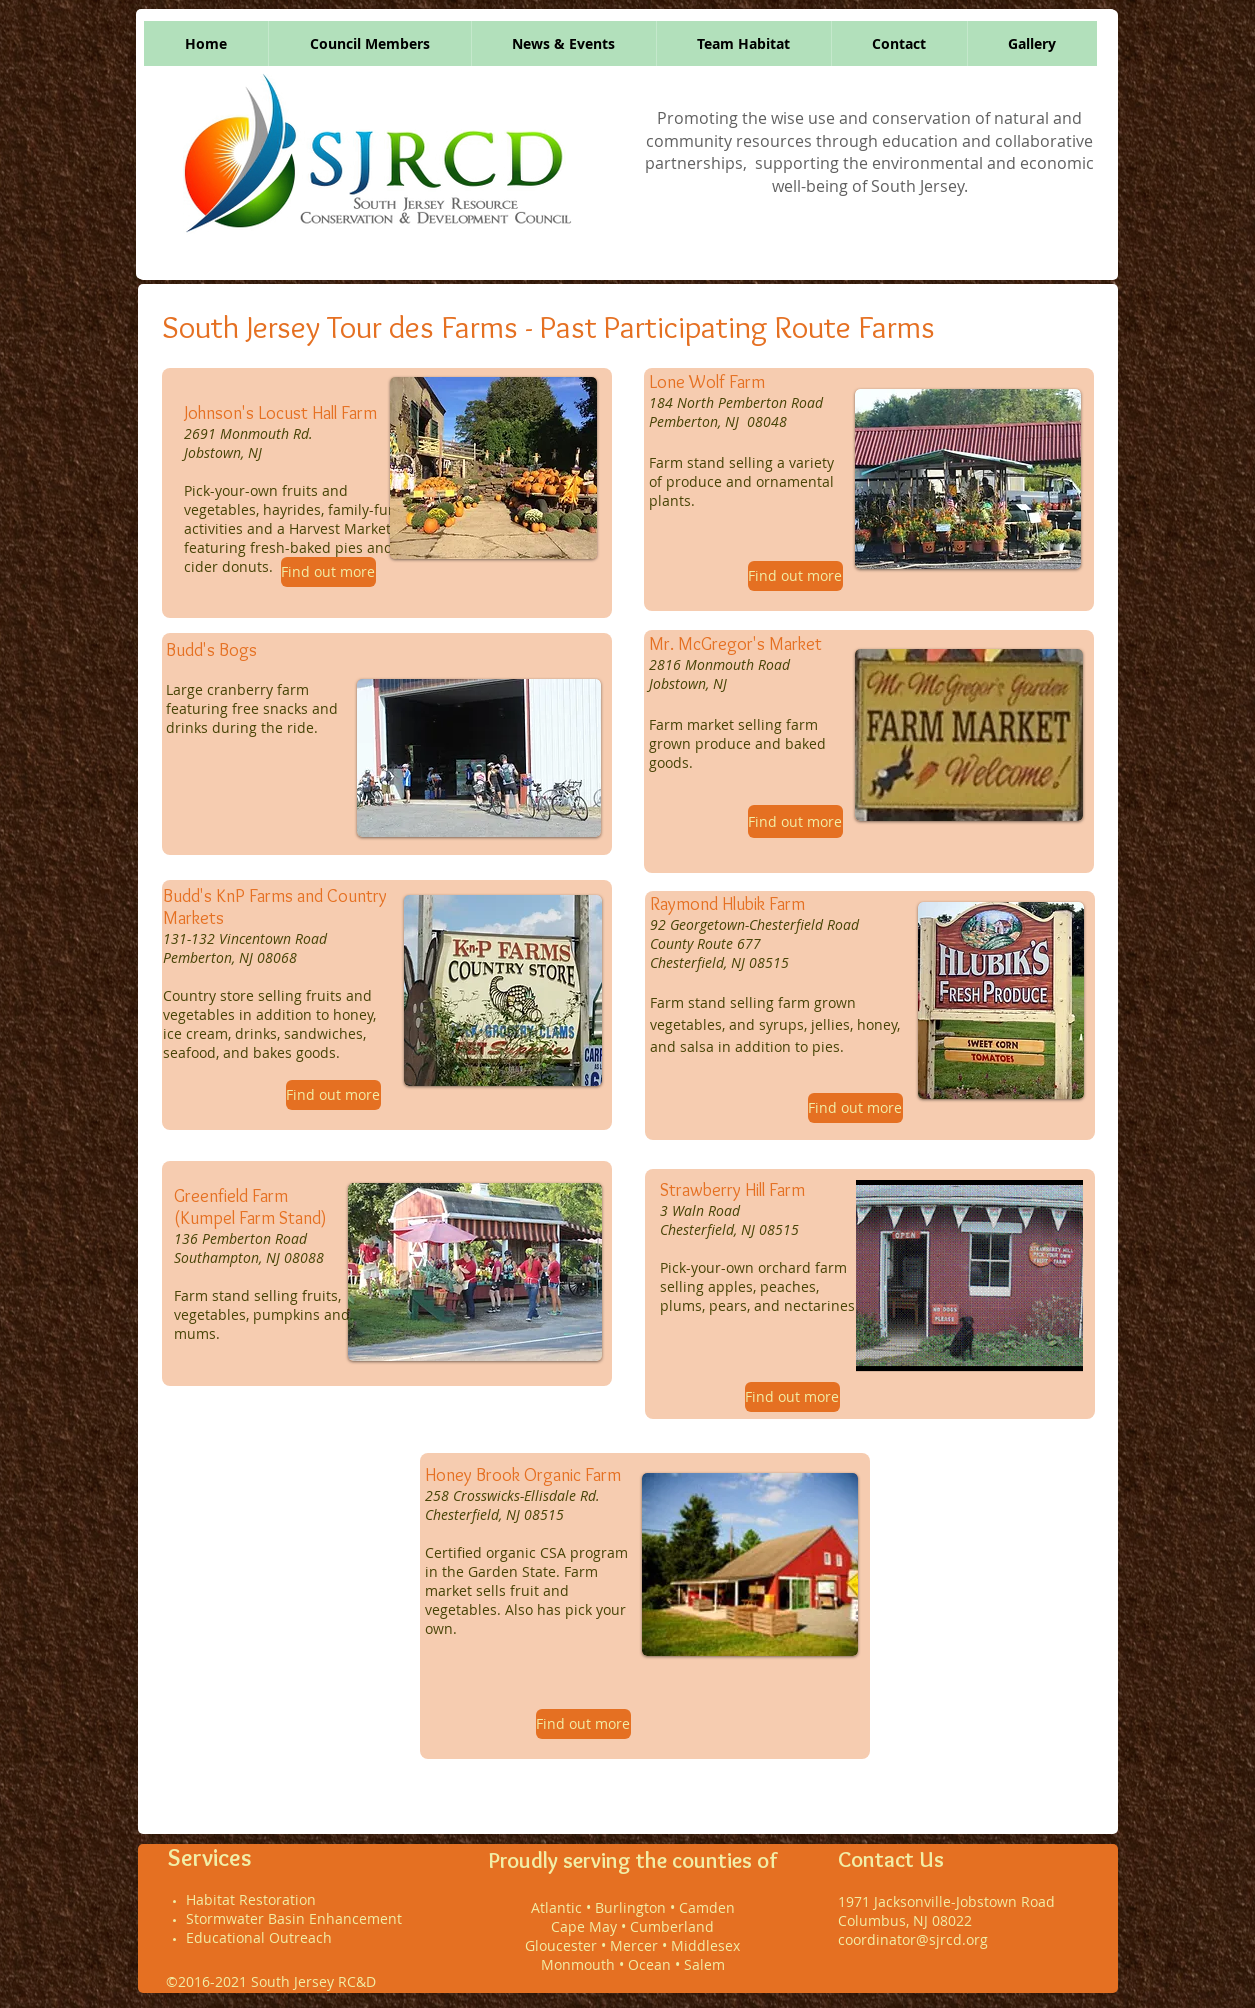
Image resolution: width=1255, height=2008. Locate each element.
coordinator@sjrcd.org (913, 1939)
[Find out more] (328, 572)
